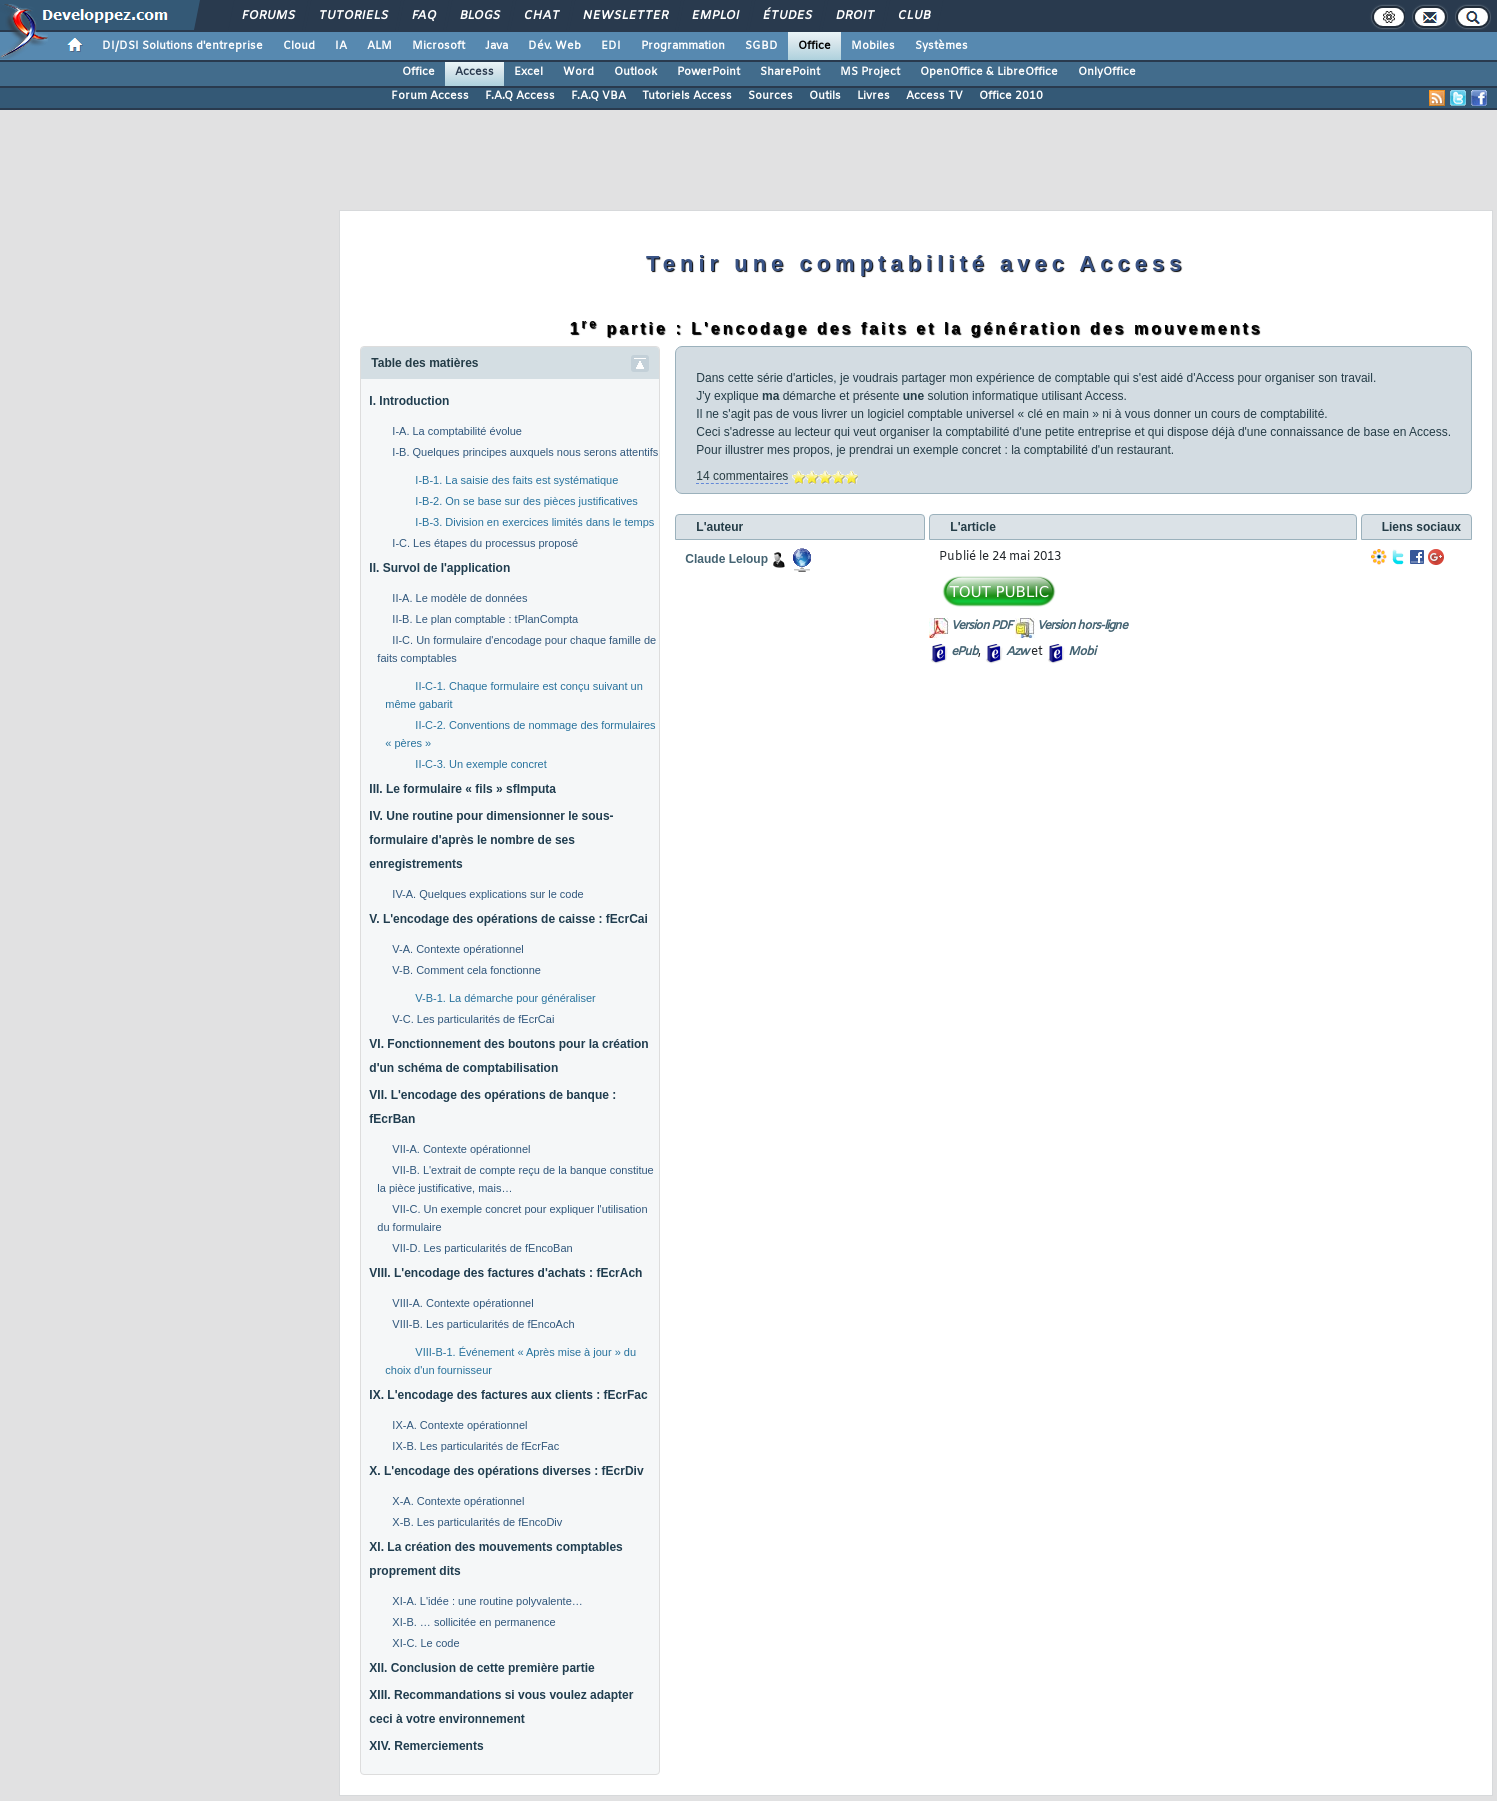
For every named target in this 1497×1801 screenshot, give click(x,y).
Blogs (479, 16)
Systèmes (941, 46)
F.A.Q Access (520, 96)
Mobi (1081, 652)
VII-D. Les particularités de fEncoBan (482, 1248)
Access (474, 72)
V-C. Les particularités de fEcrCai (473, 1019)
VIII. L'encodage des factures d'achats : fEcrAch (505, 1273)
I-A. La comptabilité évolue (457, 431)
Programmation (683, 46)
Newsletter (624, 16)
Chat (540, 16)
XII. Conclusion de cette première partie (481, 1668)
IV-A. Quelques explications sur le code (487, 894)
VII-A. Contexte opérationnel (461, 1149)
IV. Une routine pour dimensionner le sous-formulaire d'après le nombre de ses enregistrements (491, 840)
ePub (964, 652)
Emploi (714, 16)
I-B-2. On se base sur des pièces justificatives (526, 501)
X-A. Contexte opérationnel (458, 1501)
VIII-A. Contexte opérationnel (462, 1303)
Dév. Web (554, 46)
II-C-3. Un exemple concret (480, 764)
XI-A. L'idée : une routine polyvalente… (487, 1601)
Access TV (934, 96)
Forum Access (430, 96)
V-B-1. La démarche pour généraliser (505, 998)
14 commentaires (742, 476)
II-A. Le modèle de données (459, 598)
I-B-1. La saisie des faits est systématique (516, 480)
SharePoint (790, 72)
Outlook (635, 72)
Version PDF (981, 626)
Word (578, 72)
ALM (379, 46)
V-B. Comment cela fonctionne (466, 970)
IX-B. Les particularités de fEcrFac (475, 1446)
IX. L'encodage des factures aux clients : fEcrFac (508, 1395)
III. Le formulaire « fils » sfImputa (462, 789)
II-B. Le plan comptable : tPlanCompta (485, 619)
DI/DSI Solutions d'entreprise (182, 46)
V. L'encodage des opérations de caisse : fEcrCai (508, 919)
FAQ (423, 16)
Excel (528, 72)
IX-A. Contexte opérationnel (459, 1425)
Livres (873, 96)
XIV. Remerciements (426, 1746)
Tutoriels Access (687, 96)
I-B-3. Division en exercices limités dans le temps (534, 522)
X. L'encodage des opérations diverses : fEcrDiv (506, 1471)
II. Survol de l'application (439, 568)
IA (341, 46)
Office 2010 (1011, 96)
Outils (825, 96)
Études (786, 16)
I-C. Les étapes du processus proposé (485, 543)
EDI (611, 46)
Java (496, 46)
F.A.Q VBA (598, 96)
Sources (770, 96)
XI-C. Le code (425, 1643)
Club (913, 16)
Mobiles (873, 46)
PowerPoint (708, 72)
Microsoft (438, 46)
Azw (1017, 652)
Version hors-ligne (1082, 626)
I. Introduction (409, 401)
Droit (854, 16)
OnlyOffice (1107, 72)
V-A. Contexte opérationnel (457, 949)
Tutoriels (352, 16)
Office (814, 46)
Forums (267, 16)
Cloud (299, 46)
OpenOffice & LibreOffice (989, 72)
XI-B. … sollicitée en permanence (473, 1622)
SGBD (761, 46)
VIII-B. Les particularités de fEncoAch (483, 1324)
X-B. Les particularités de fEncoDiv (477, 1522)
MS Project (870, 72)
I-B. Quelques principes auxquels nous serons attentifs (525, 452)
